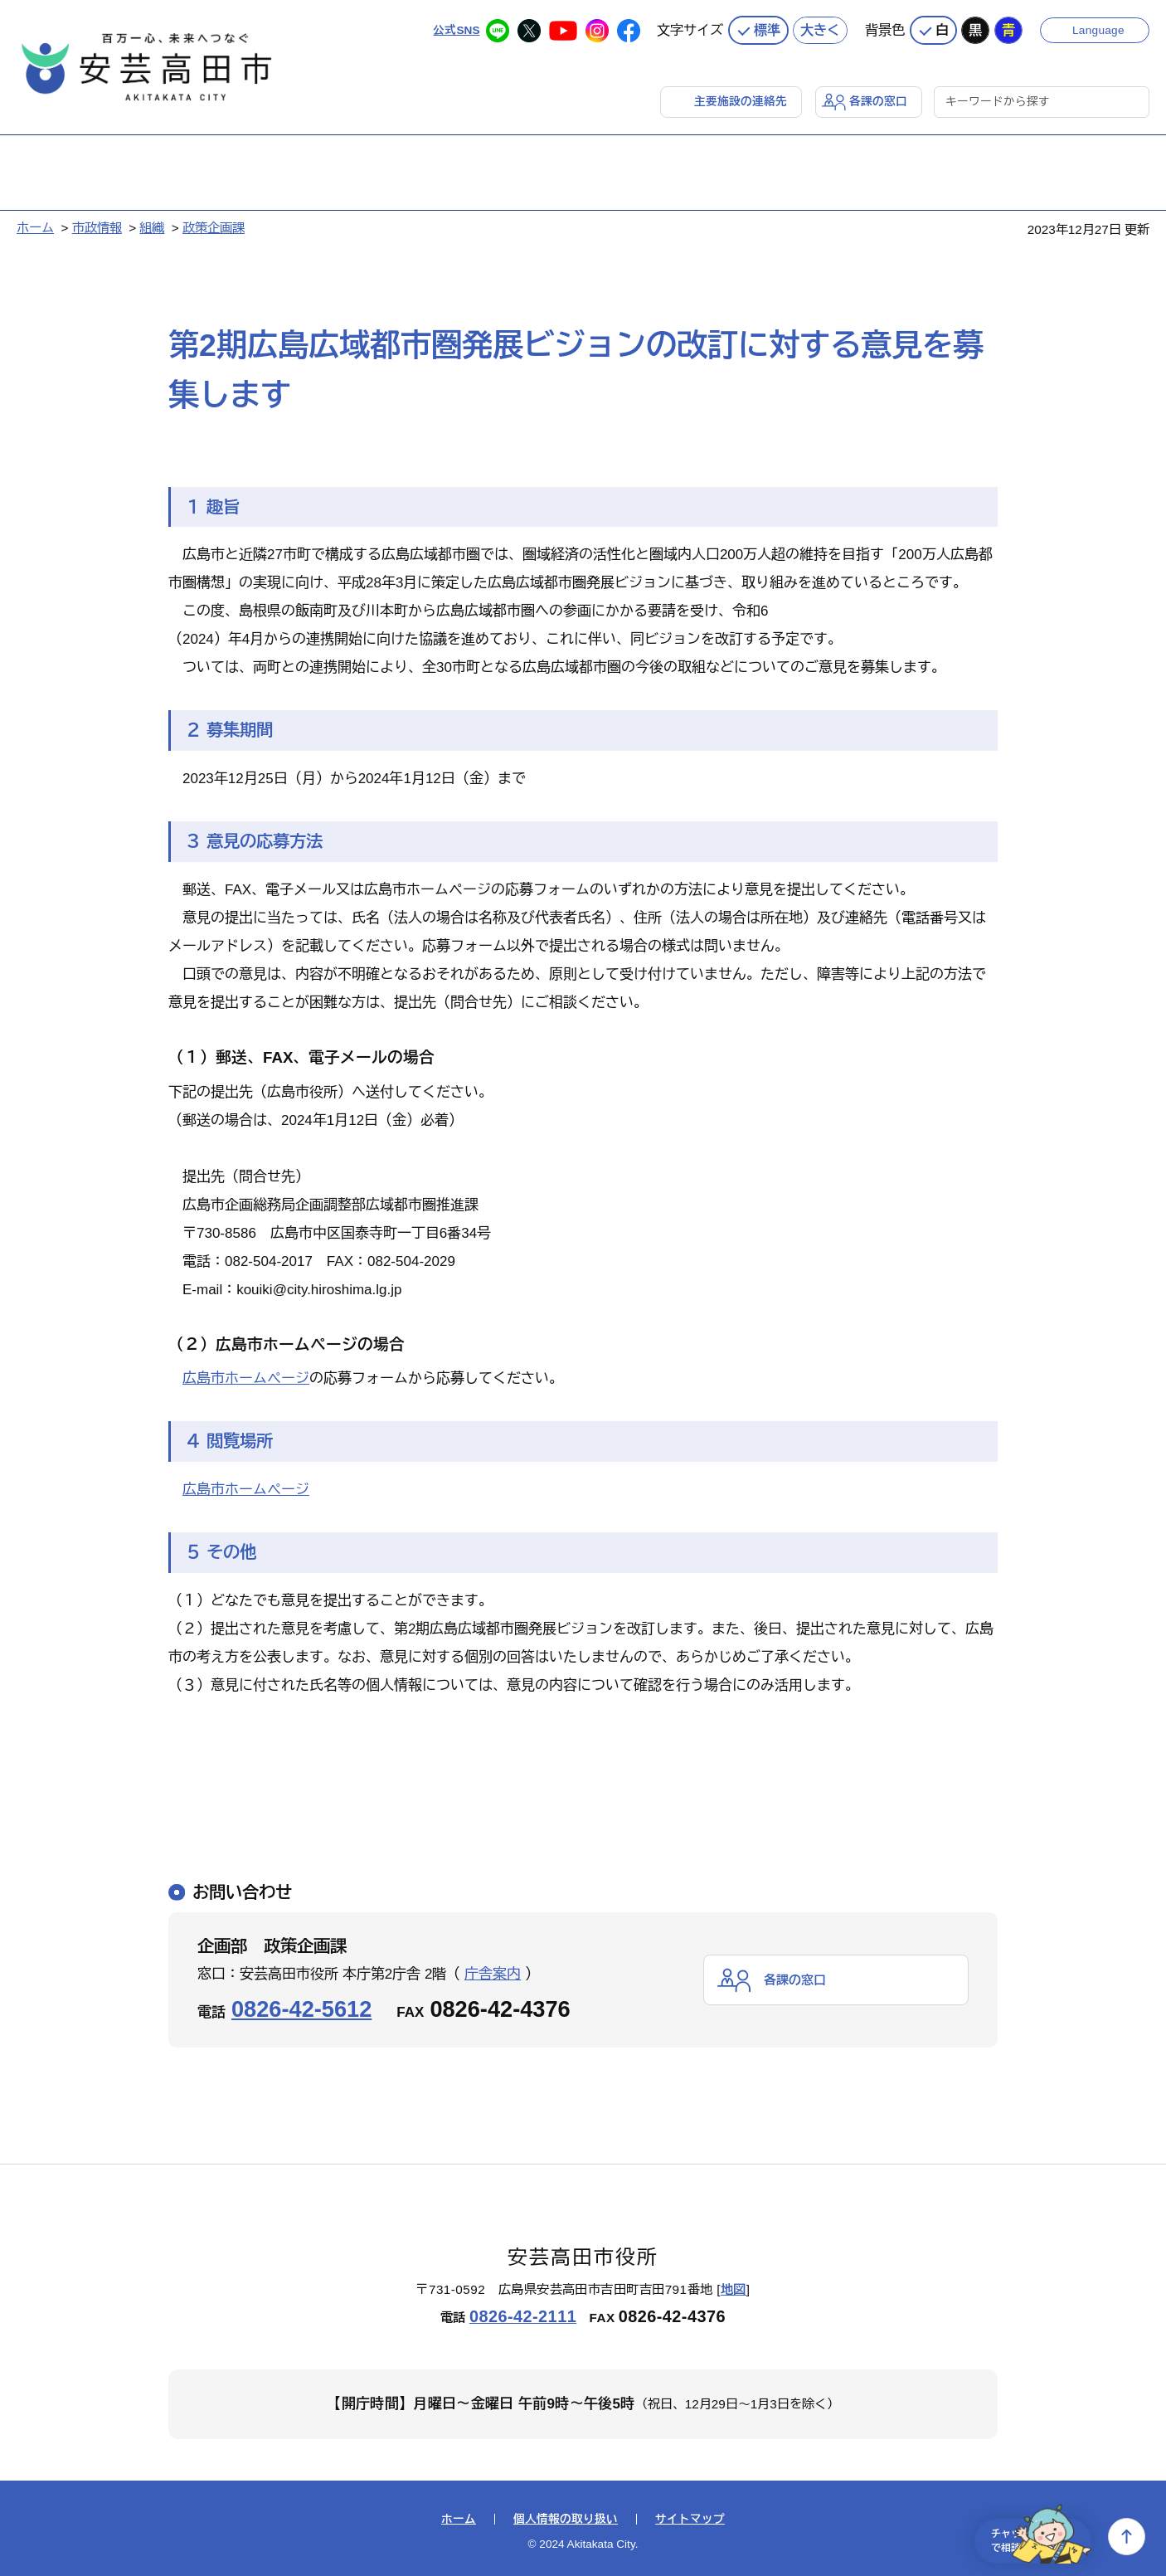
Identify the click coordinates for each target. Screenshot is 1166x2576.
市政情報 (97, 224)
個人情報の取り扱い (565, 2516)
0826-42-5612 (301, 2005)
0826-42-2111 (522, 2313)
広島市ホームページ (245, 1375)
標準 (767, 24)
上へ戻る (1126, 2536)
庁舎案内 (492, 1971)
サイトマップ (690, 2516)
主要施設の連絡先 (733, 97)
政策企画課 (213, 224)
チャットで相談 (1026, 2537)
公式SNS (454, 24)
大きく (820, 24)
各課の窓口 (876, 97)
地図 (733, 2286)
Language (1101, 24)
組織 (151, 224)
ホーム (35, 224)
